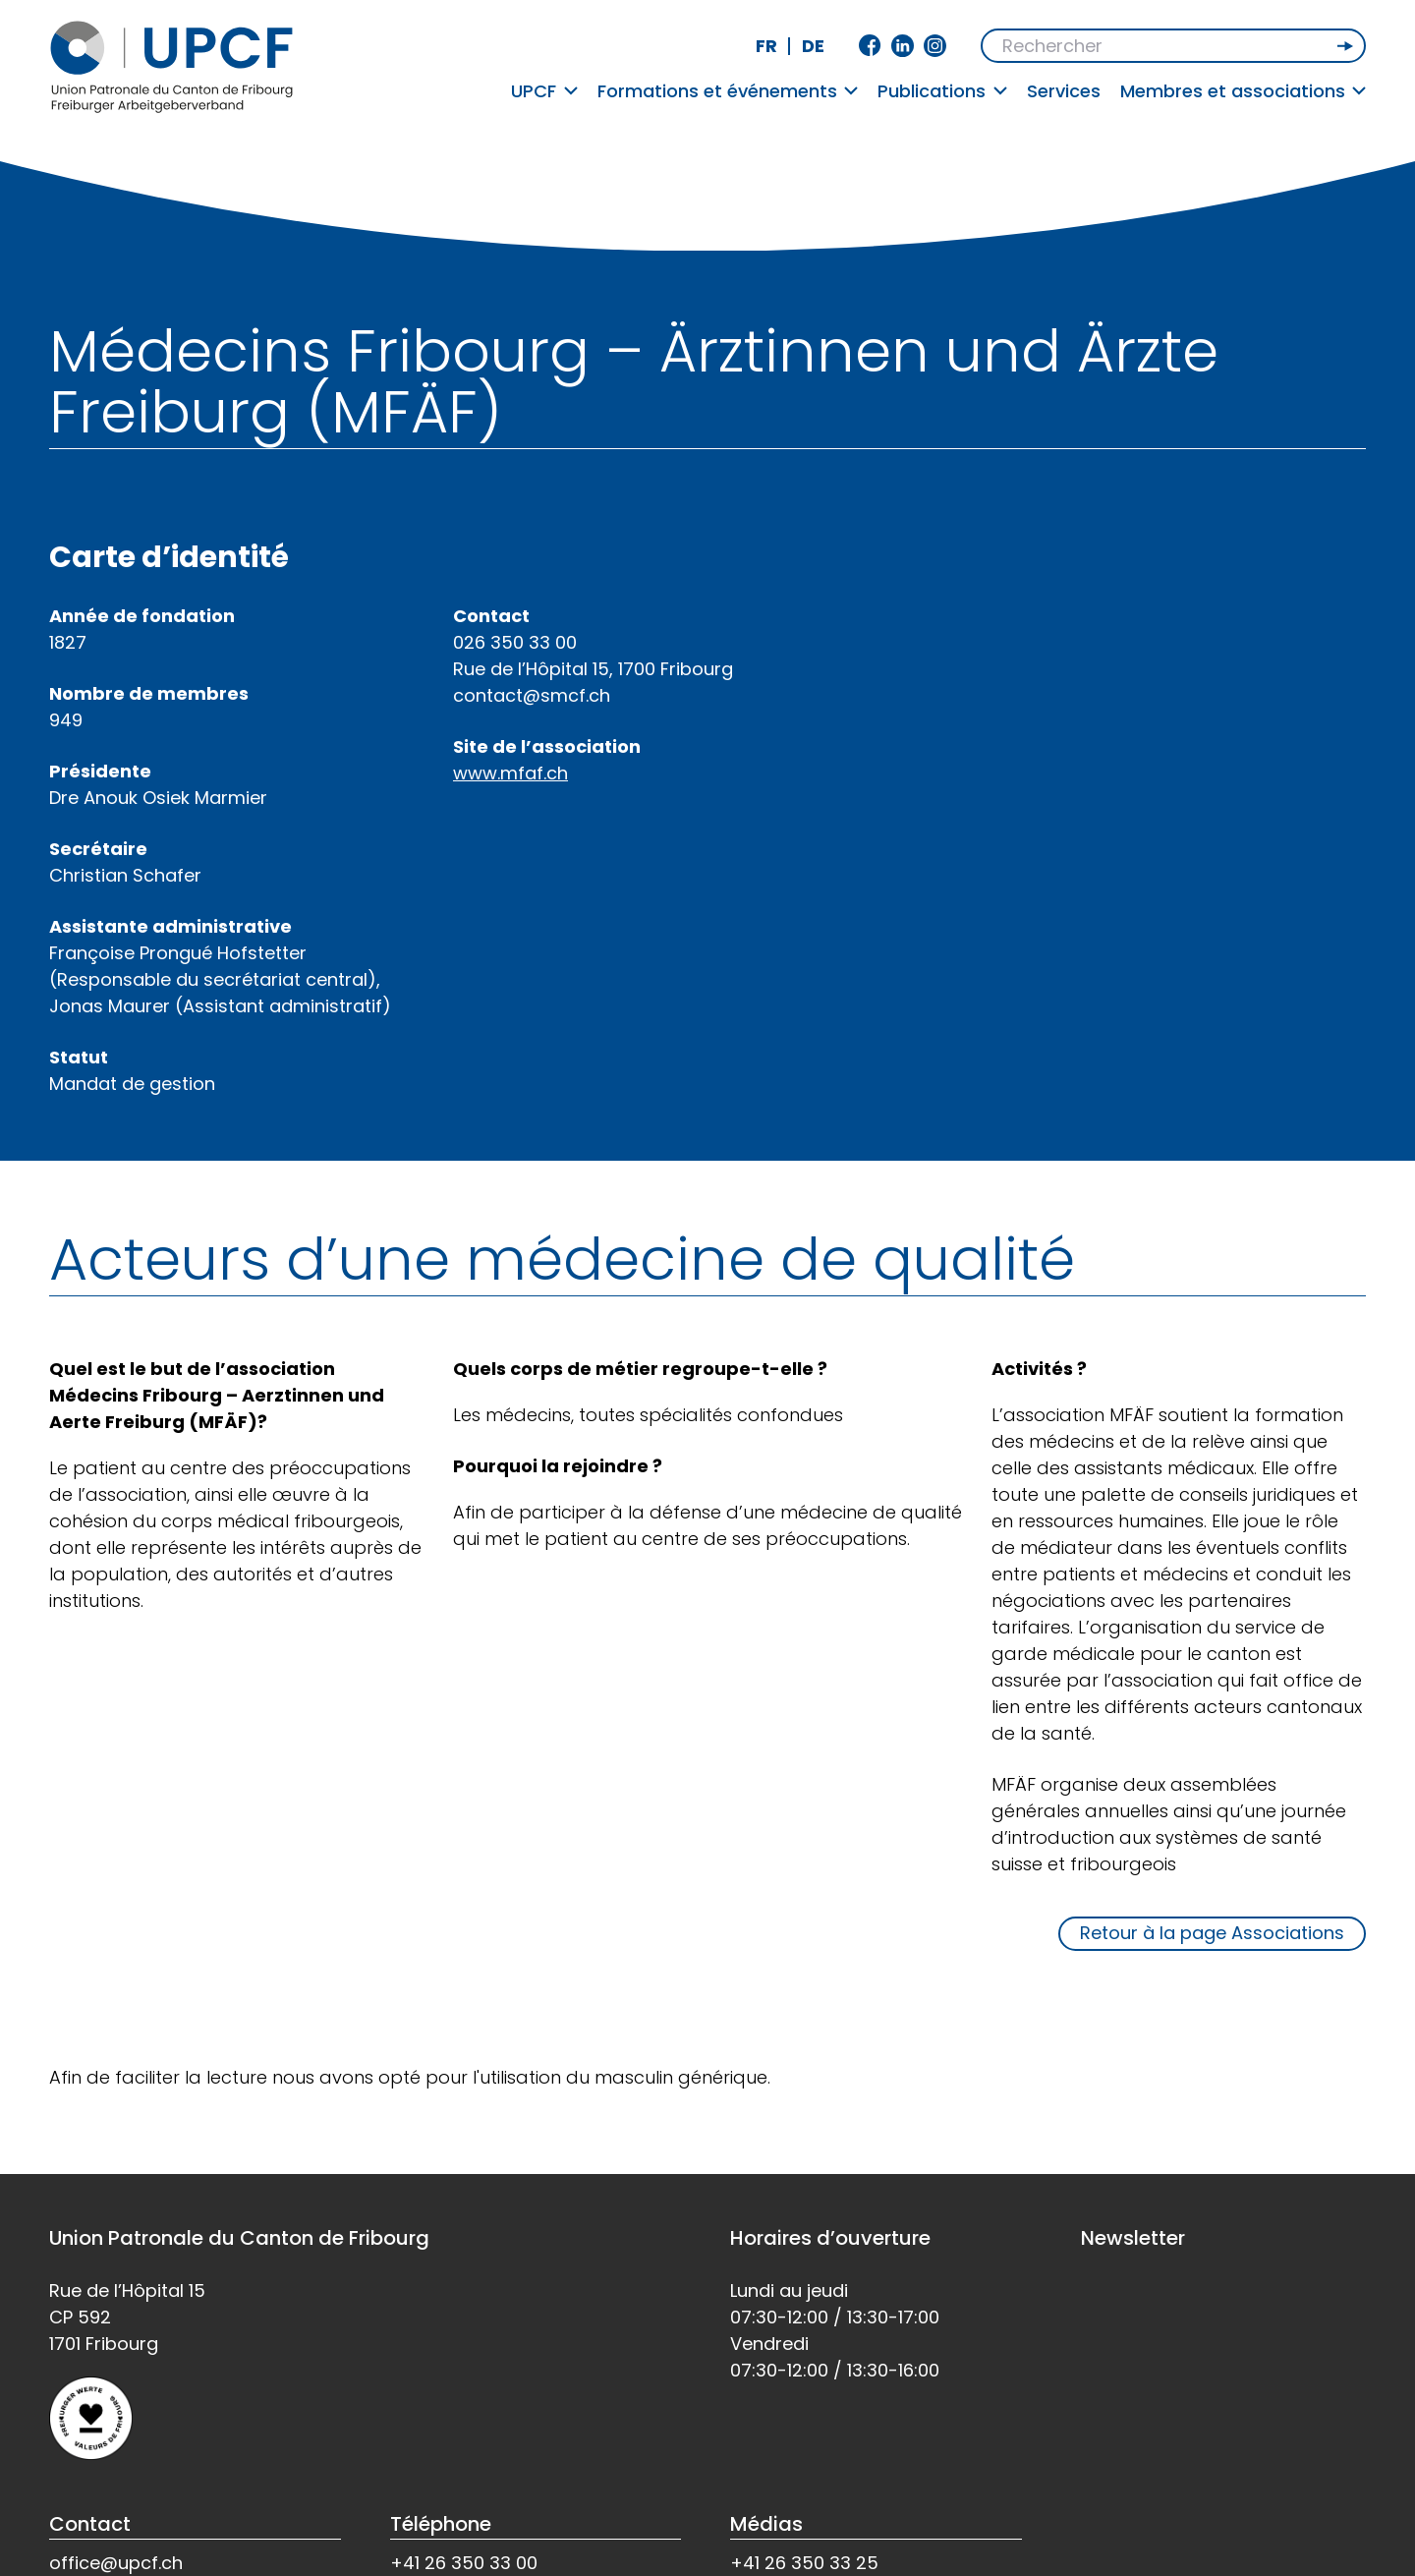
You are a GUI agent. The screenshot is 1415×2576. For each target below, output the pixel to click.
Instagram (935, 45)
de (813, 45)
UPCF (544, 91)
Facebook (870, 45)
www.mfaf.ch (510, 773)
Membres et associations (1243, 91)
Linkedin (902, 45)
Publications (942, 91)
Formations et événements (728, 91)
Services (1064, 91)
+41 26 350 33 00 (464, 2562)
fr (766, 45)
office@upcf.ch (116, 2562)
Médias (766, 2524)
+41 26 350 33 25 (804, 2562)
